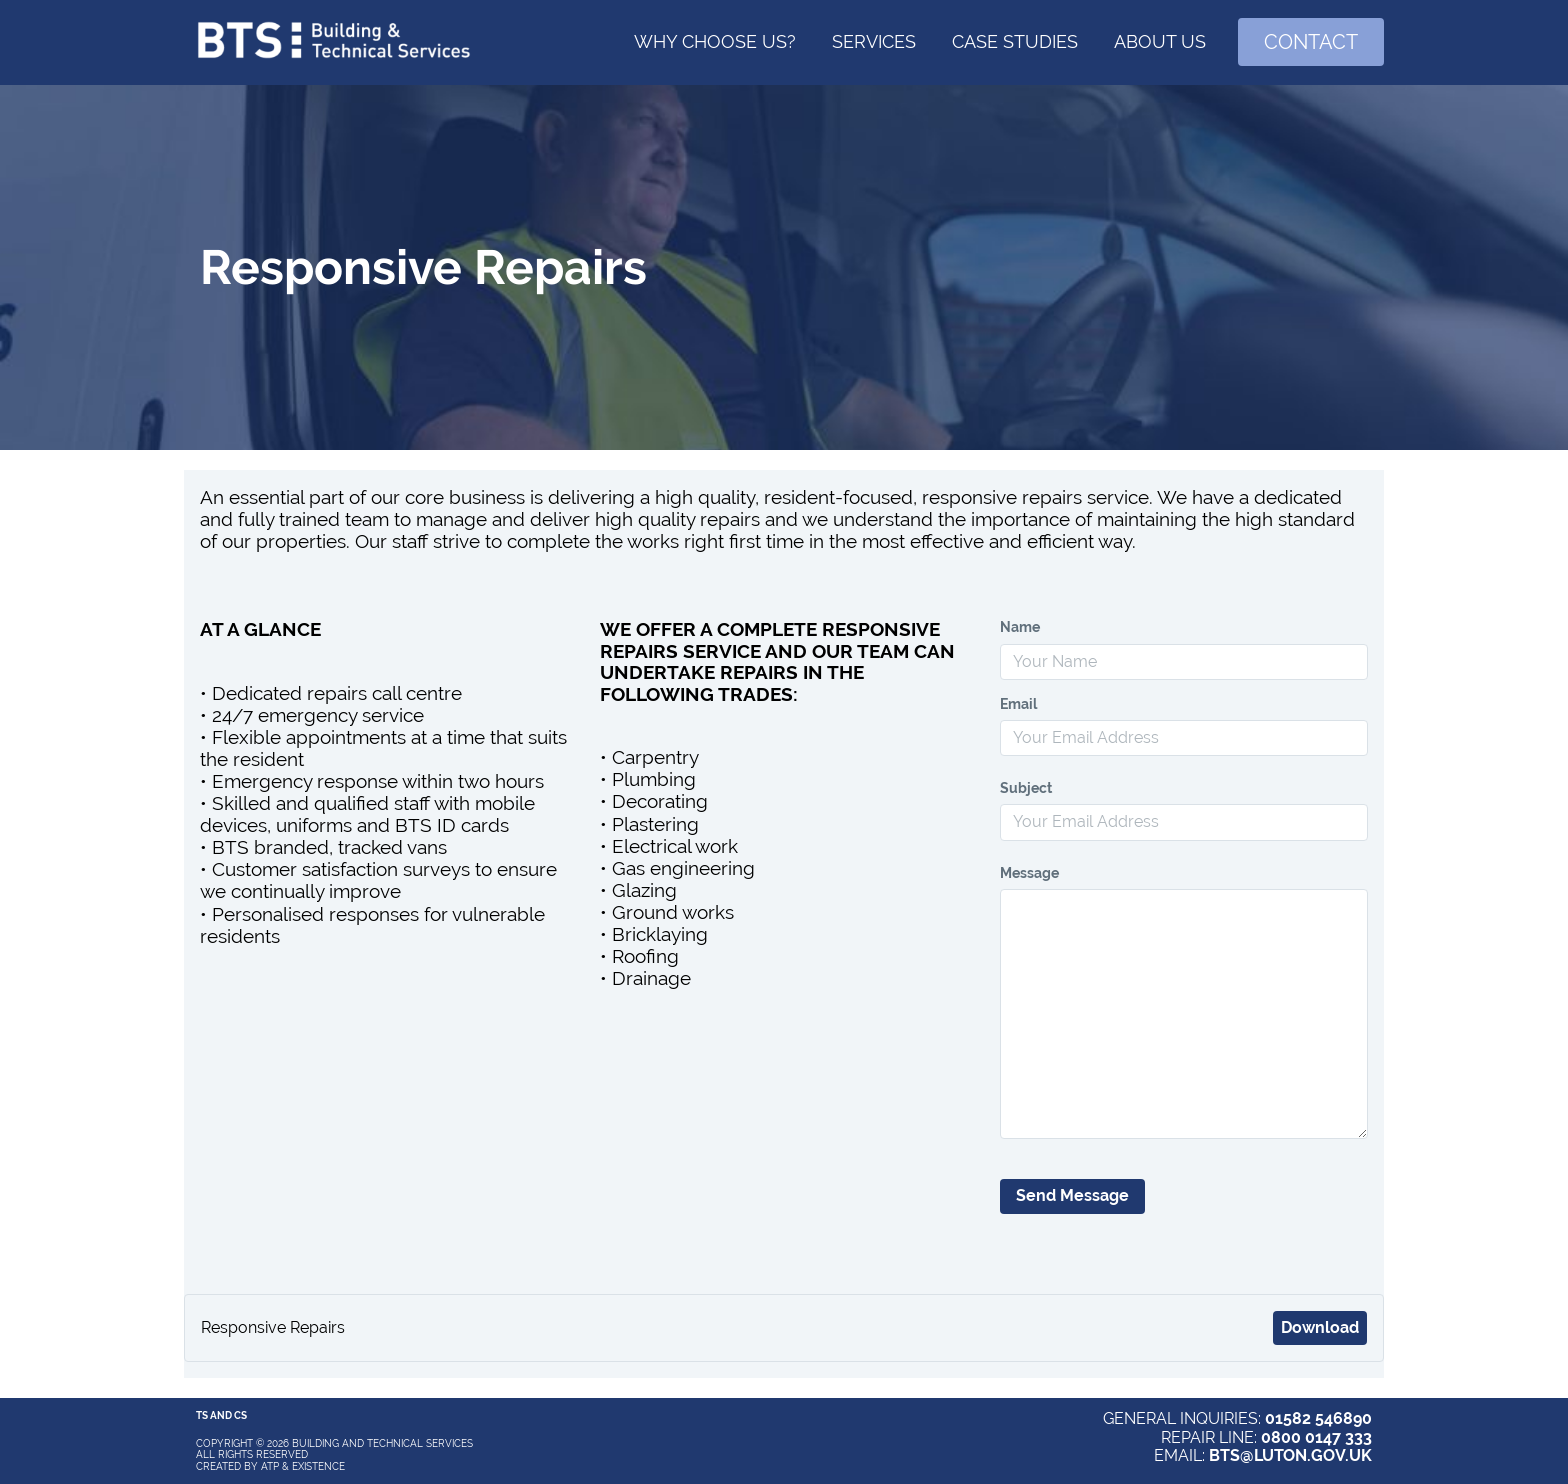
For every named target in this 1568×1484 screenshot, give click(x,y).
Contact (1311, 42)
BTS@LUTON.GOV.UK (1290, 1455)
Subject (1026, 788)
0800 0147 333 (1316, 1437)
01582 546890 (1318, 1418)
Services (874, 41)
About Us (1160, 41)
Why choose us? (715, 41)
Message (1029, 873)
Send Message (1072, 1195)
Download (1320, 1327)
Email (1018, 704)
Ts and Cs (221, 1415)
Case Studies (1015, 41)
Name (1020, 627)
